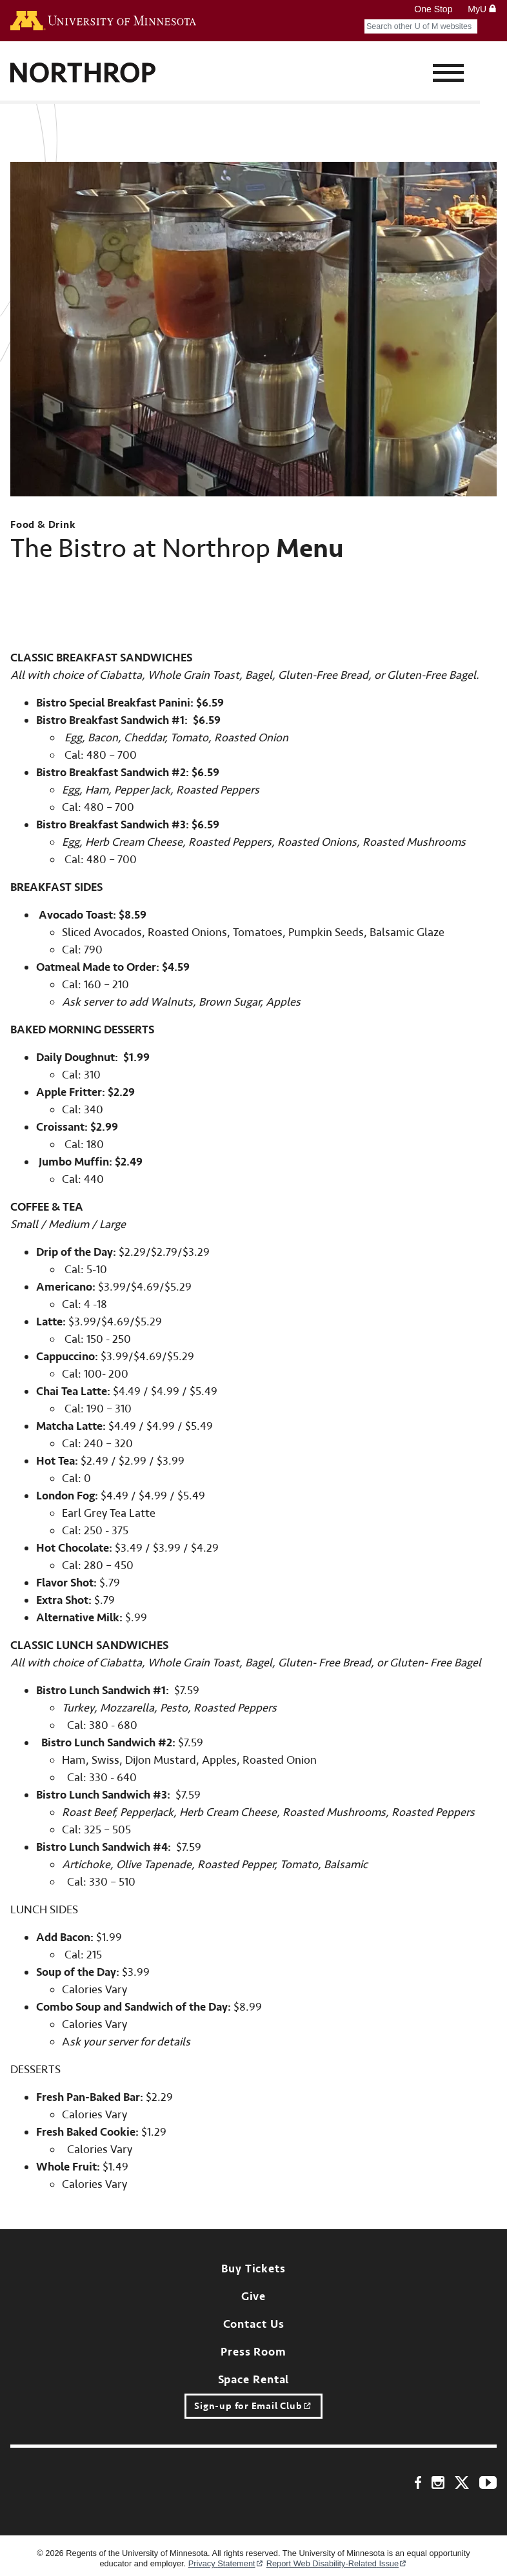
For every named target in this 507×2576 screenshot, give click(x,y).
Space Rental (254, 2379)
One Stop (433, 9)
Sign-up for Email (253, 2406)
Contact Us (253, 2324)
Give (253, 2296)
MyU (482, 9)
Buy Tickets (253, 2268)
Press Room (253, 2352)
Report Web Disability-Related (337, 2564)
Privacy (226, 2564)
